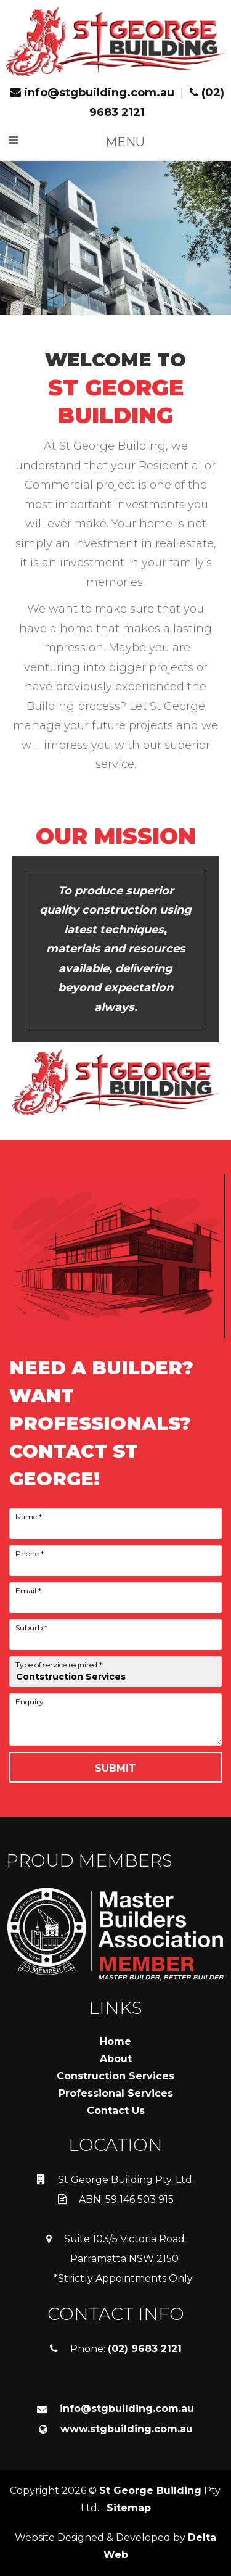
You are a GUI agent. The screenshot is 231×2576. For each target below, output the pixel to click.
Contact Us (116, 2110)
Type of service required (58, 1665)
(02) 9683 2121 (145, 2349)
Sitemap (129, 2508)
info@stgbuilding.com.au (92, 92)
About (116, 2059)
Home (115, 2041)
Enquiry (29, 1702)
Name (28, 1517)
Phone (29, 1554)
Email (28, 1591)
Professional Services (116, 2093)
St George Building (150, 2490)
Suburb (31, 1628)
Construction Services (115, 2076)
